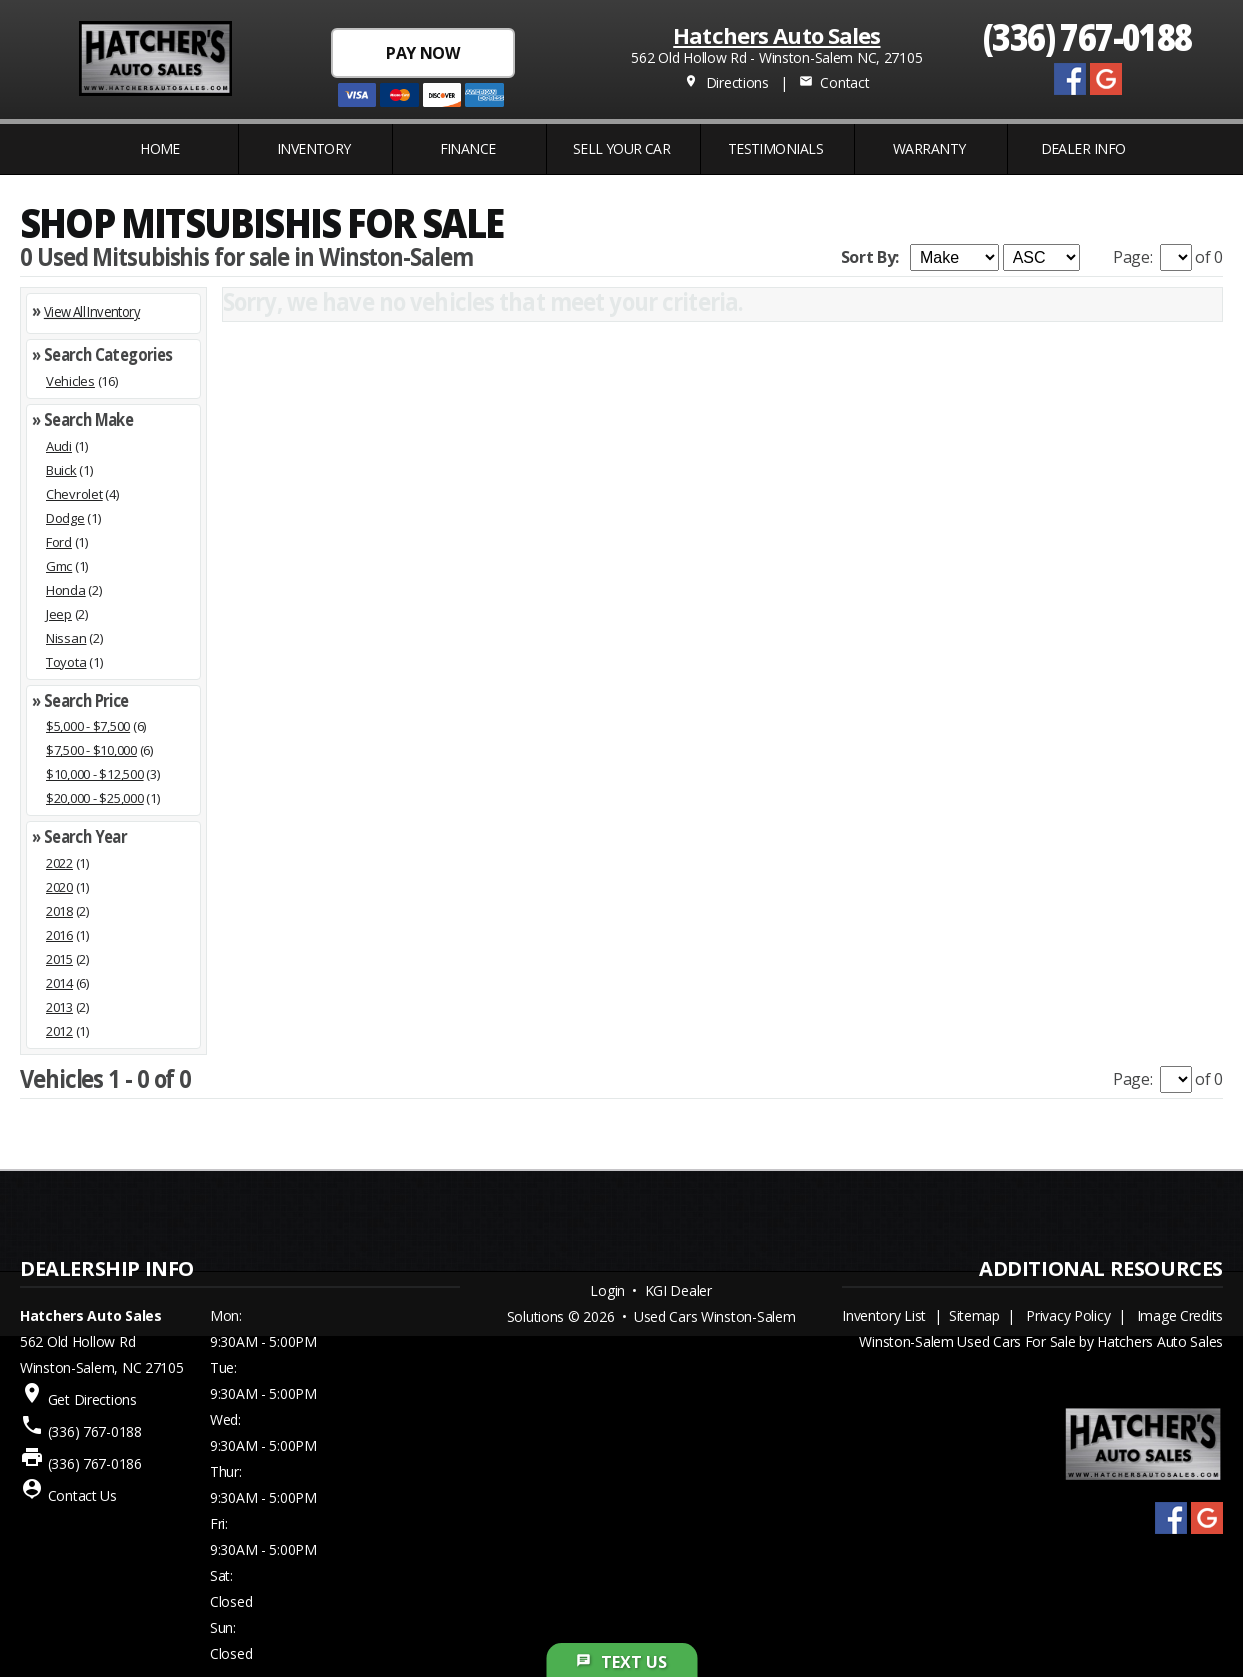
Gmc (59, 566)
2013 (59, 1007)
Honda (66, 590)
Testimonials (775, 148)
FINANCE (468, 148)
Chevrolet (74, 494)
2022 (59, 863)
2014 (59, 983)
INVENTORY (314, 148)
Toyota (66, 662)
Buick (61, 470)
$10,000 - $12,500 (95, 774)
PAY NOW (422, 53)
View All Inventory (92, 311)
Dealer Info (1083, 148)
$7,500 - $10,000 (91, 750)
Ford (59, 542)
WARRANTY (929, 148)
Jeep (59, 614)
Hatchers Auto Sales (776, 35)
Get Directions (92, 1399)
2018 (59, 911)
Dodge (65, 518)
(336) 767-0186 (95, 1463)
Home (160, 148)
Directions (726, 82)
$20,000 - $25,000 (95, 798)
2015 (59, 959)
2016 (59, 935)
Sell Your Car (622, 148)
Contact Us (82, 1495)
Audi (59, 446)
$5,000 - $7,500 (88, 726)
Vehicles (70, 381)
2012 (59, 1031)
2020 (59, 887)
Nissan (66, 638)
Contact (834, 82)
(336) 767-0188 (1087, 35)
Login (607, 1290)
